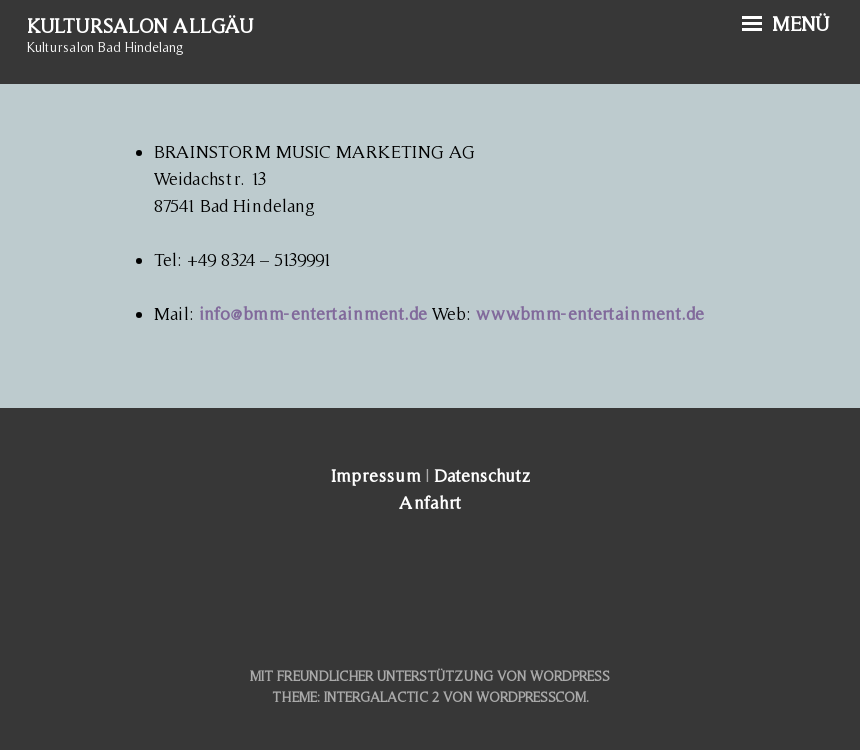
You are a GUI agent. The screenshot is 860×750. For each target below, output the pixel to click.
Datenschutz (482, 475)
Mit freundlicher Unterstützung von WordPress (430, 676)
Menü (786, 24)
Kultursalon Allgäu (140, 26)
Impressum (375, 475)
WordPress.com (531, 697)
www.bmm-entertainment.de (590, 313)
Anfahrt (430, 502)
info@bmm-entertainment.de (313, 313)
